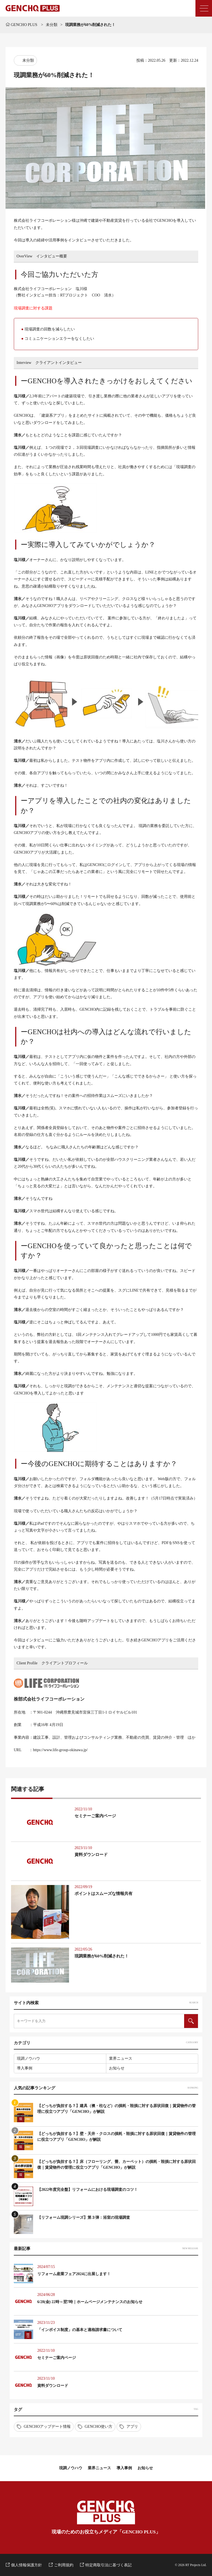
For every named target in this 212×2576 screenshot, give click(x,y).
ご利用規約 (63, 2565)
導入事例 (24, 2068)
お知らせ (116, 2068)
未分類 (51, 25)
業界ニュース (120, 2058)
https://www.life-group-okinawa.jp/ (60, 1750)
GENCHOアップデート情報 (47, 2426)
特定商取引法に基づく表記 (108, 2565)
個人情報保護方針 (26, 2565)
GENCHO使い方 (98, 2426)
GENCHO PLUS (22, 25)
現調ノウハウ (28, 2058)
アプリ (132, 2426)
